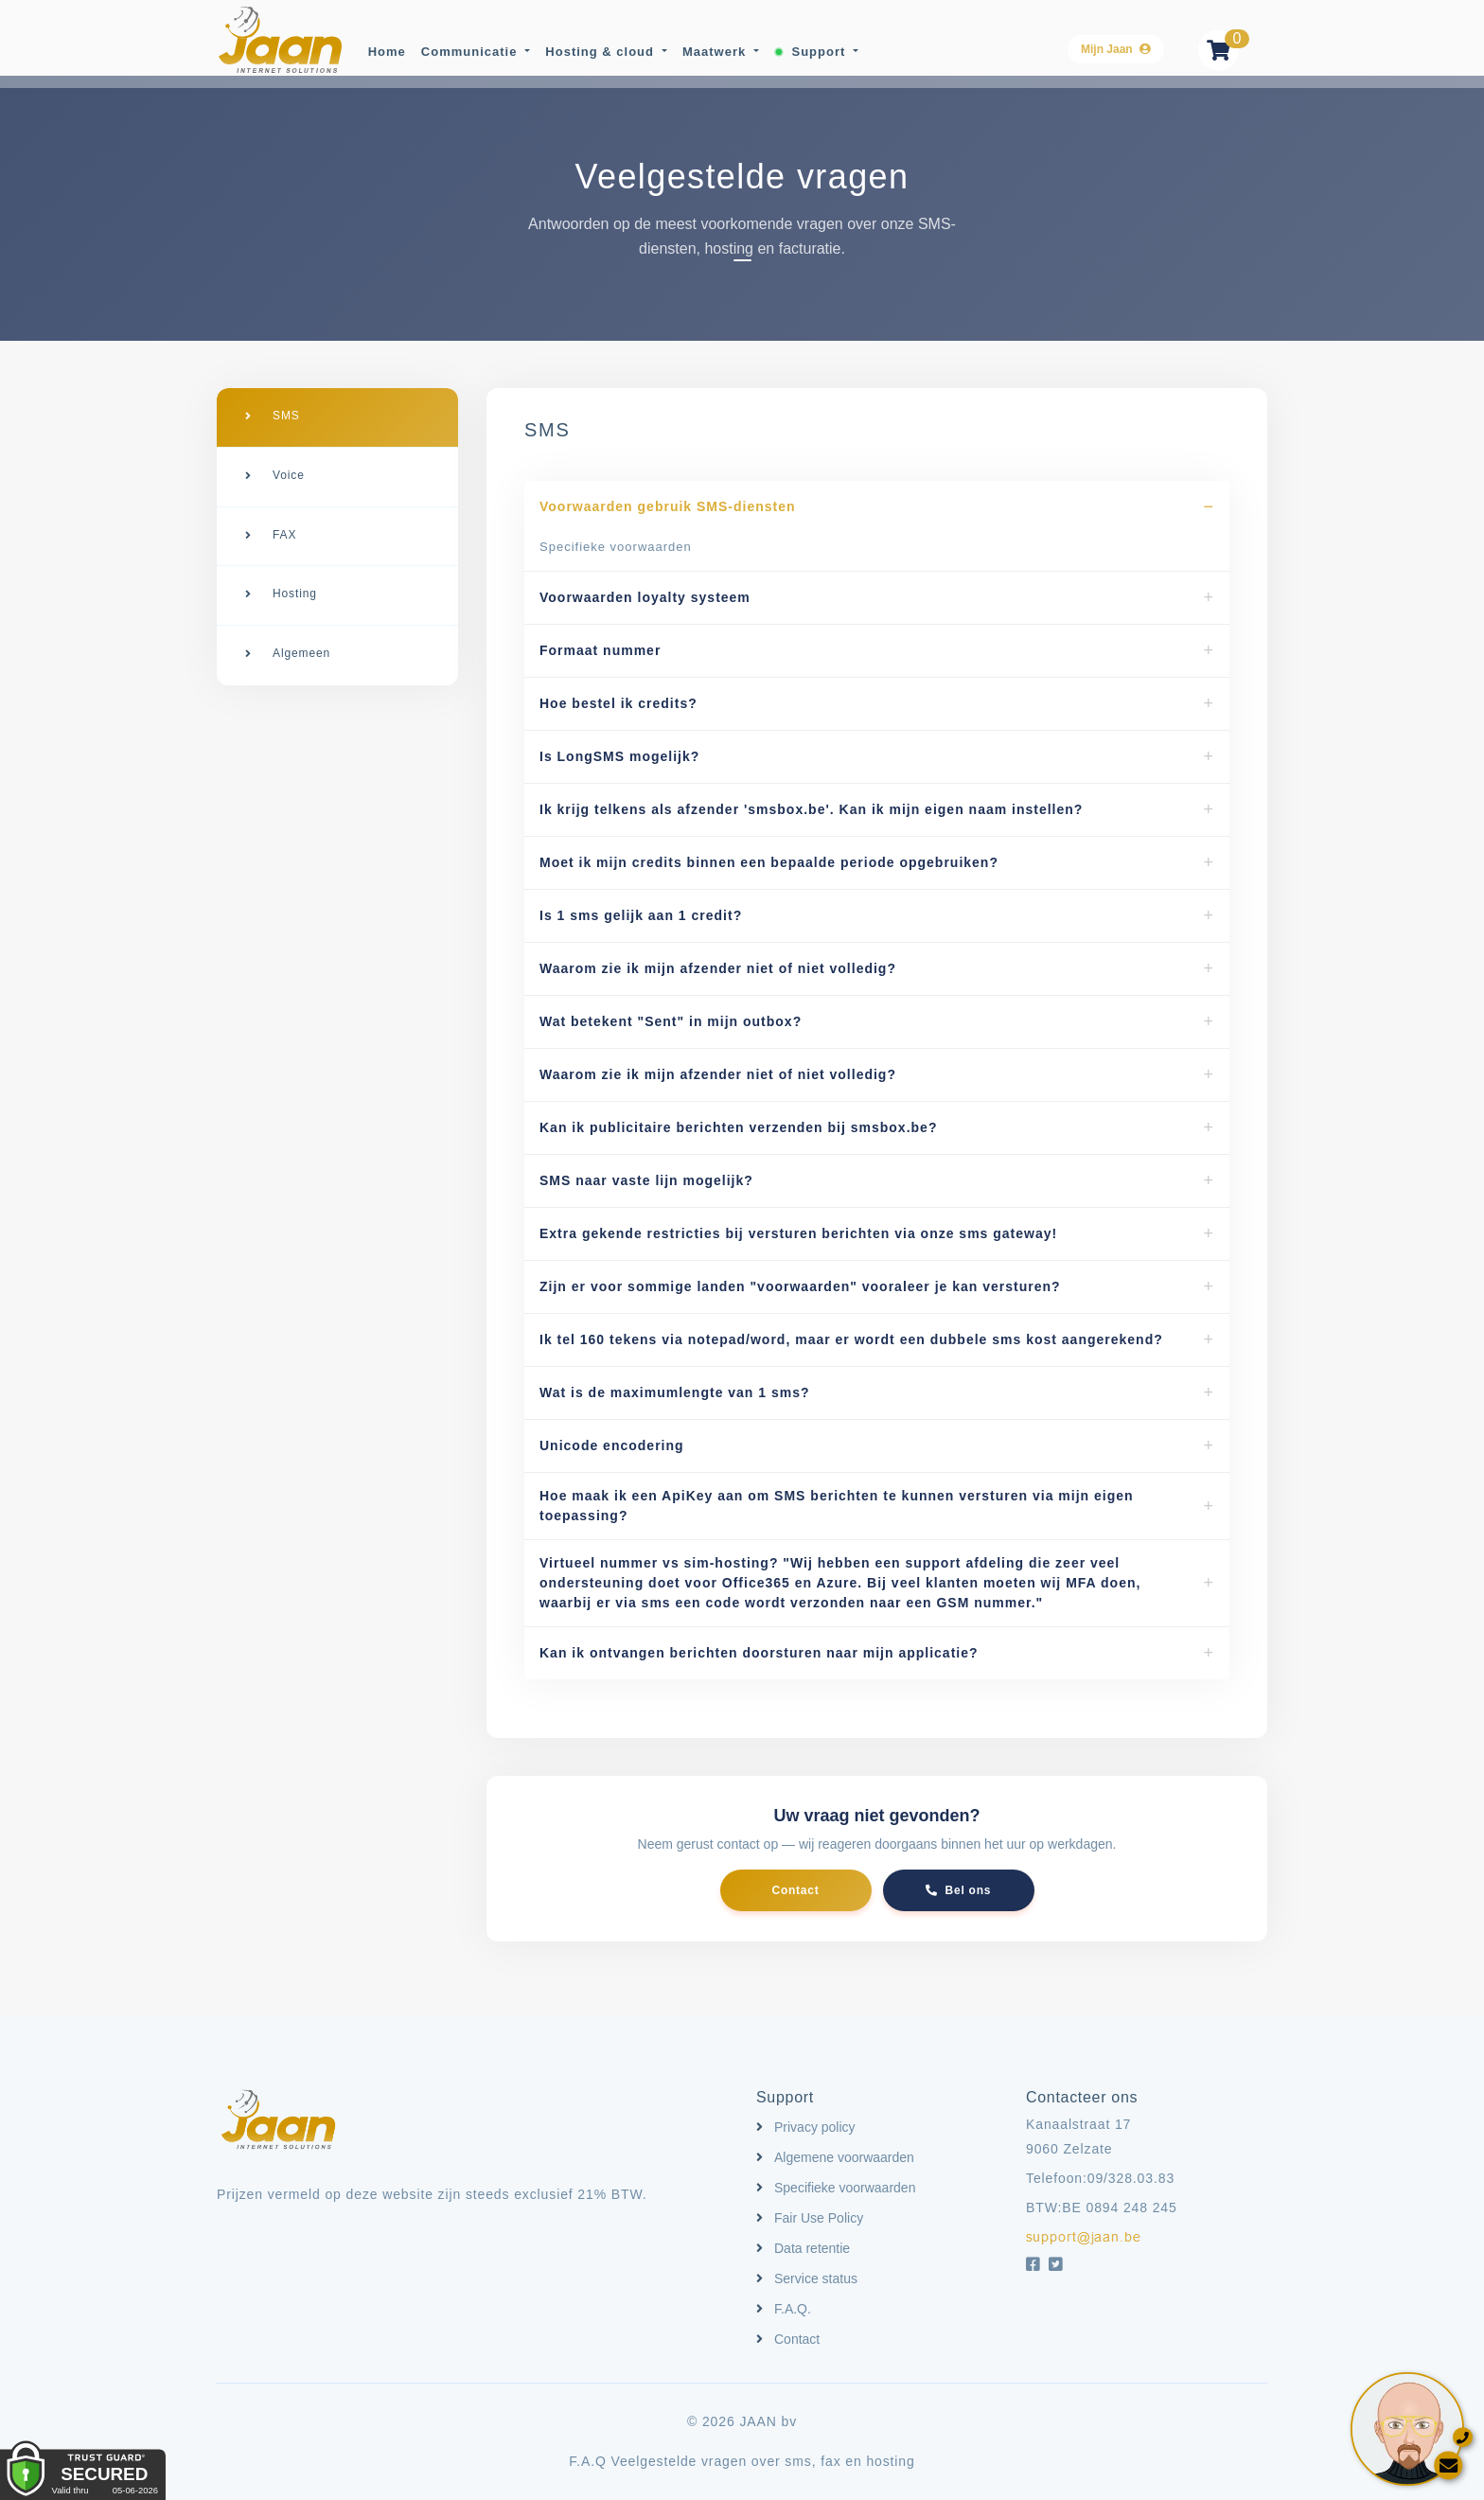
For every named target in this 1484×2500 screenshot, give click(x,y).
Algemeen (301, 639)
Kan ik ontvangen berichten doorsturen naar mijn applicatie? (759, 1652)
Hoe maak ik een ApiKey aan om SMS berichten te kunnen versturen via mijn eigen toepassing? (836, 1505)
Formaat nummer (600, 650)
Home (385, 51)
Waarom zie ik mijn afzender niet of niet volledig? (717, 968)
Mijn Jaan (1116, 48)
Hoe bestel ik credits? (618, 703)
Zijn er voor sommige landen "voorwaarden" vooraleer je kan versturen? (800, 1286)
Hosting (295, 583)
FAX (284, 527)
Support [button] (810, 51)
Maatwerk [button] (714, 51)
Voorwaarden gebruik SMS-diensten (667, 506)
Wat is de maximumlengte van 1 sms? (674, 1392)
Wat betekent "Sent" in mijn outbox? (670, 1021)
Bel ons (958, 1890)
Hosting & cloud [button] (600, 51)
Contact (796, 1890)
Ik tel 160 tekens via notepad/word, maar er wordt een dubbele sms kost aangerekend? (851, 1339)
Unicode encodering (611, 1445)
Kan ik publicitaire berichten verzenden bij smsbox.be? (738, 1127)
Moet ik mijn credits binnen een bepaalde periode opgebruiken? (768, 862)
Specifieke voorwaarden (615, 547)
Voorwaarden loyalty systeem (645, 597)
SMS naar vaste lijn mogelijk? (646, 1180)
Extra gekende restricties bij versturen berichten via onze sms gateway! (798, 1233)
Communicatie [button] (469, 51)
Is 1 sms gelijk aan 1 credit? (640, 915)
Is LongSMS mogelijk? (619, 756)
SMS (286, 415)
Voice (289, 471)
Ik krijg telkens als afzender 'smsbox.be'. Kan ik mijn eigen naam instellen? (811, 809)
